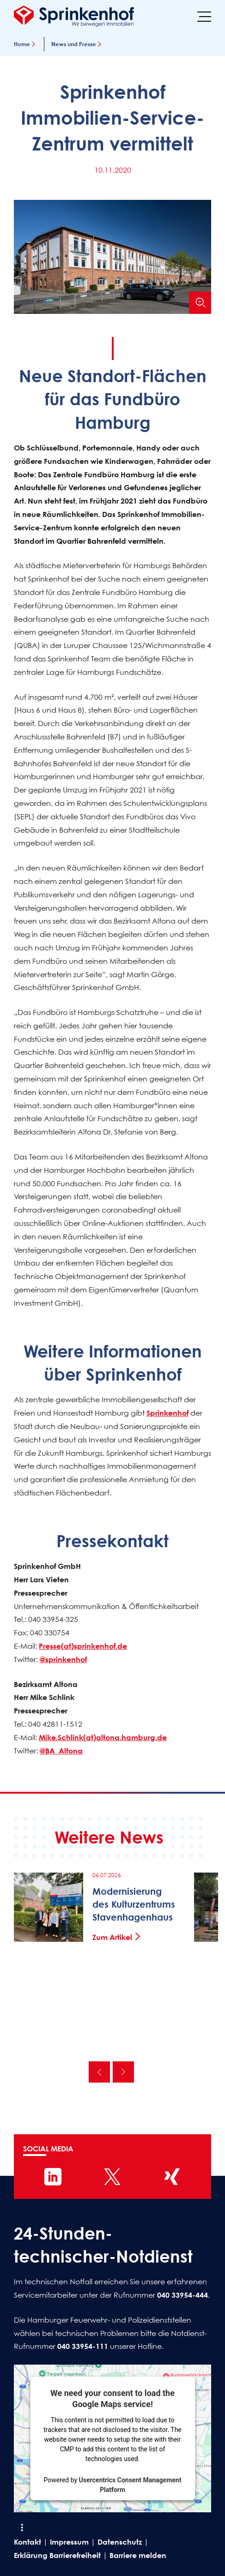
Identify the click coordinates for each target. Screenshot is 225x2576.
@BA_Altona (61, 1750)
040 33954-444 (182, 2295)
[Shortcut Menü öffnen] (21, 2527)
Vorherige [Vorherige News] (99, 2072)
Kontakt (27, 2541)
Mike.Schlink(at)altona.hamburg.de (103, 1737)
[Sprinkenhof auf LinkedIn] (53, 2177)
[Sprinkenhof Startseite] (74, 16)
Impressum (69, 2541)
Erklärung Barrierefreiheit (57, 2555)
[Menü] (204, 16)
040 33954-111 (82, 2346)
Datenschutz (119, 2541)
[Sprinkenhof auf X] (112, 2176)
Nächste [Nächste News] (123, 2072)
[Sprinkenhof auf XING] (172, 2177)
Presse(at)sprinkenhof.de (83, 1646)
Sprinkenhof (167, 1412)
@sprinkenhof (63, 1659)
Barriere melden (137, 2555)
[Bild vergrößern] (200, 303)
